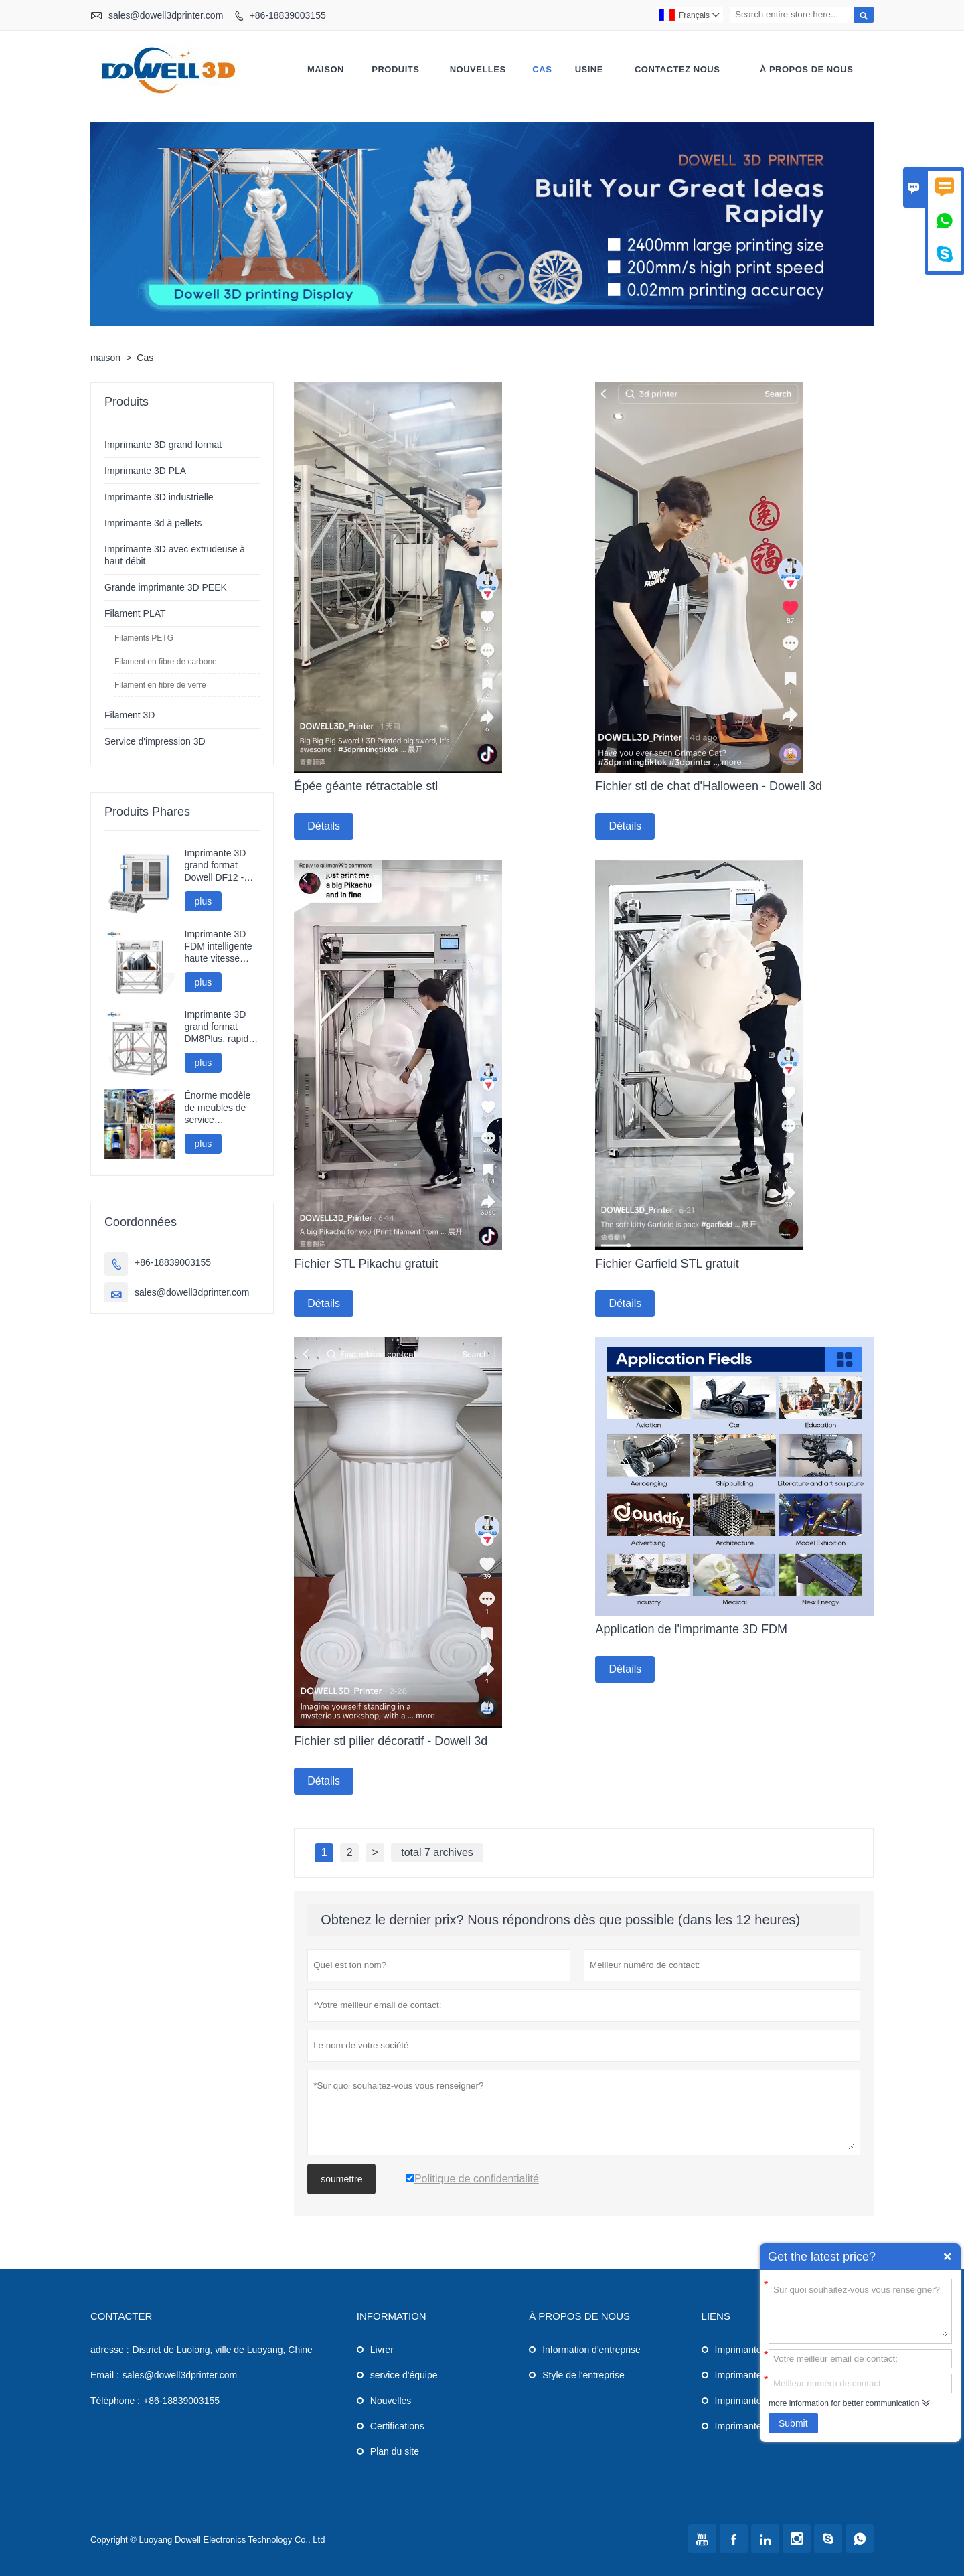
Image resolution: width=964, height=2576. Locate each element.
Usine (589, 69)
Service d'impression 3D (155, 741)
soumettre (341, 2179)
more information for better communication (844, 2403)
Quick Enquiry (947, 2257)
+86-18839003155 (288, 15)
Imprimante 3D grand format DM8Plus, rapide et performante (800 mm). (219, 1027)
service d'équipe (404, 2375)
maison (325, 69)
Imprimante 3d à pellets (153, 523)
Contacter (121, 2316)
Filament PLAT (135, 613)
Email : (104, 2375)
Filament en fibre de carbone (165, 661)
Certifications (397, 2426)
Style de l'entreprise (583, 2375)
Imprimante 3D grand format (163, 444)
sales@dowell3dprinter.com (165, 15)
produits (395, 69)
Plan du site (394, 2451)
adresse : (109, 2349)
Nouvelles (390, 2400)
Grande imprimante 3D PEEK (165, 587)
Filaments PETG (143, 638)
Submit (793, 2423)
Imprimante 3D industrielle (159, 496)
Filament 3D (129, 715)
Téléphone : (115, 2400)
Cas (542, 69)
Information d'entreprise (591, 2349)
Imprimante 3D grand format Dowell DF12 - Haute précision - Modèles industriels (220, 865)
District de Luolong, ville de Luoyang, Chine (223, 2349)
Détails (323, 826)
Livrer (382, 2349)
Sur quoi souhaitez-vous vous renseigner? (860, 2310)
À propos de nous (806, 69)
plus (203, 901)
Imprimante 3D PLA (145, 470)
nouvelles (478, 69)
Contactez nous (677, 69)
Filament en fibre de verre (160, 685)
